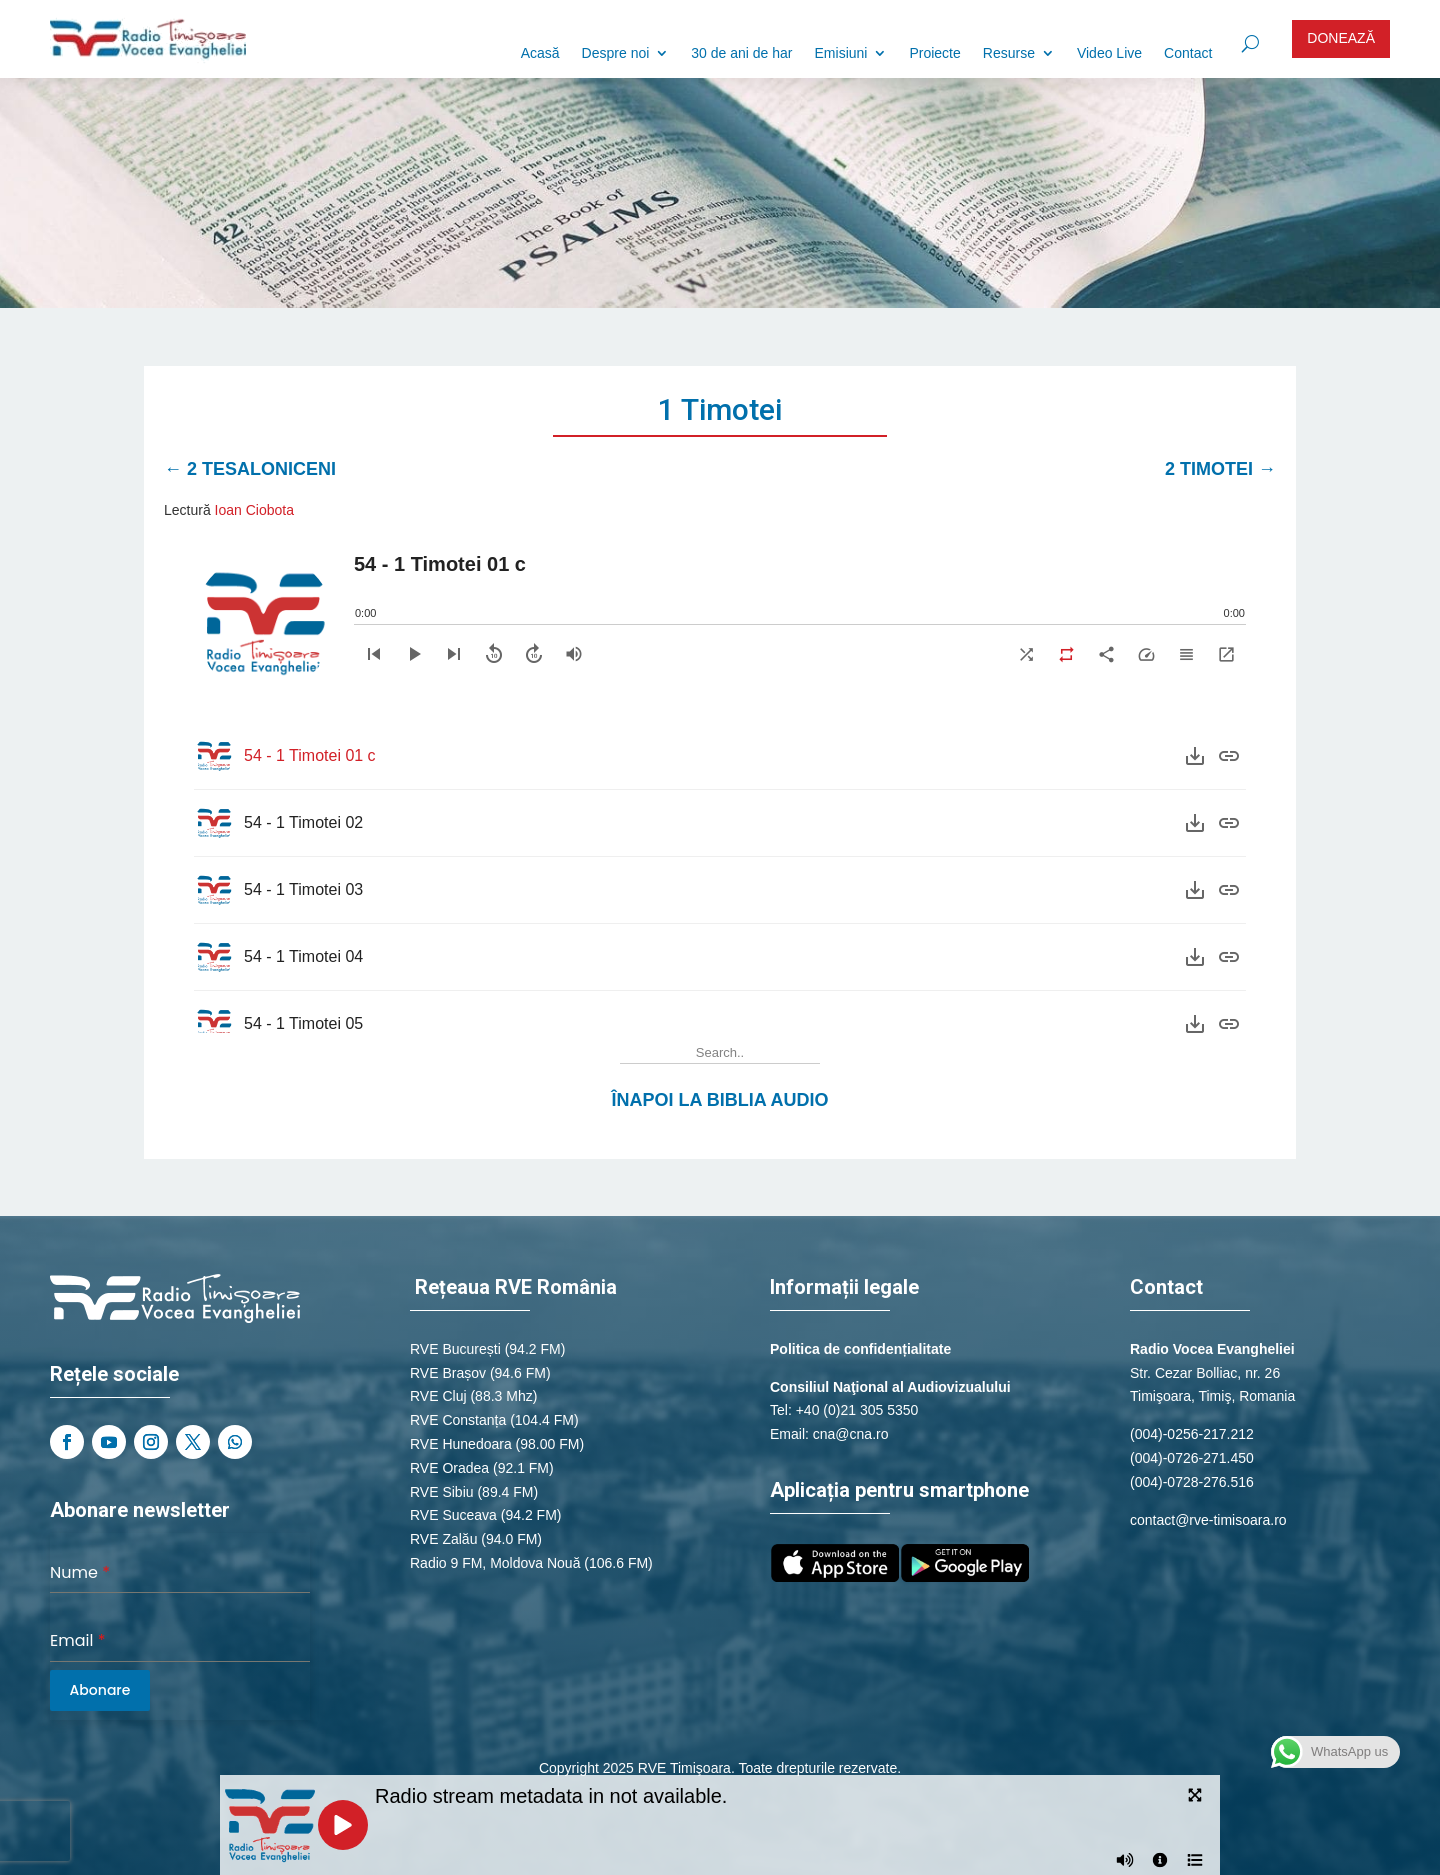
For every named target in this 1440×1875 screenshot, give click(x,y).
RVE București (455, 1349)
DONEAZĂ (1341, 38)
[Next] (454, 654)
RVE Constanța (458, 1420)
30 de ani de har (741, 53)
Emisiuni (841, 53)
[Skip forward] (534, 654)
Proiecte (934, 53)
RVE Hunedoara (461, 1444)
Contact (1188, 53)
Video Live (1109, 53)
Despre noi (616, 53)
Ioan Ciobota (254, 510)
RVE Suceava (453, 1515)
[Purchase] (1229, 756)
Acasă (540, 53)
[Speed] (1146, 654)
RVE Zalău (443, 1539)
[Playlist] (1186, 654)
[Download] (1195, 756)
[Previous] (374, 654)
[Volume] (574, 654)
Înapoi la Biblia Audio (720, 1100)
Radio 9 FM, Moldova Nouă (495, 1563)
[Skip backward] (494, 654)
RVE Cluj (438, 1396)
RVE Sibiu (442, 1492)
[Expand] (1226, 654)
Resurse (1009, 53)
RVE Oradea (449, 1468)
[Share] (1106, 654)
